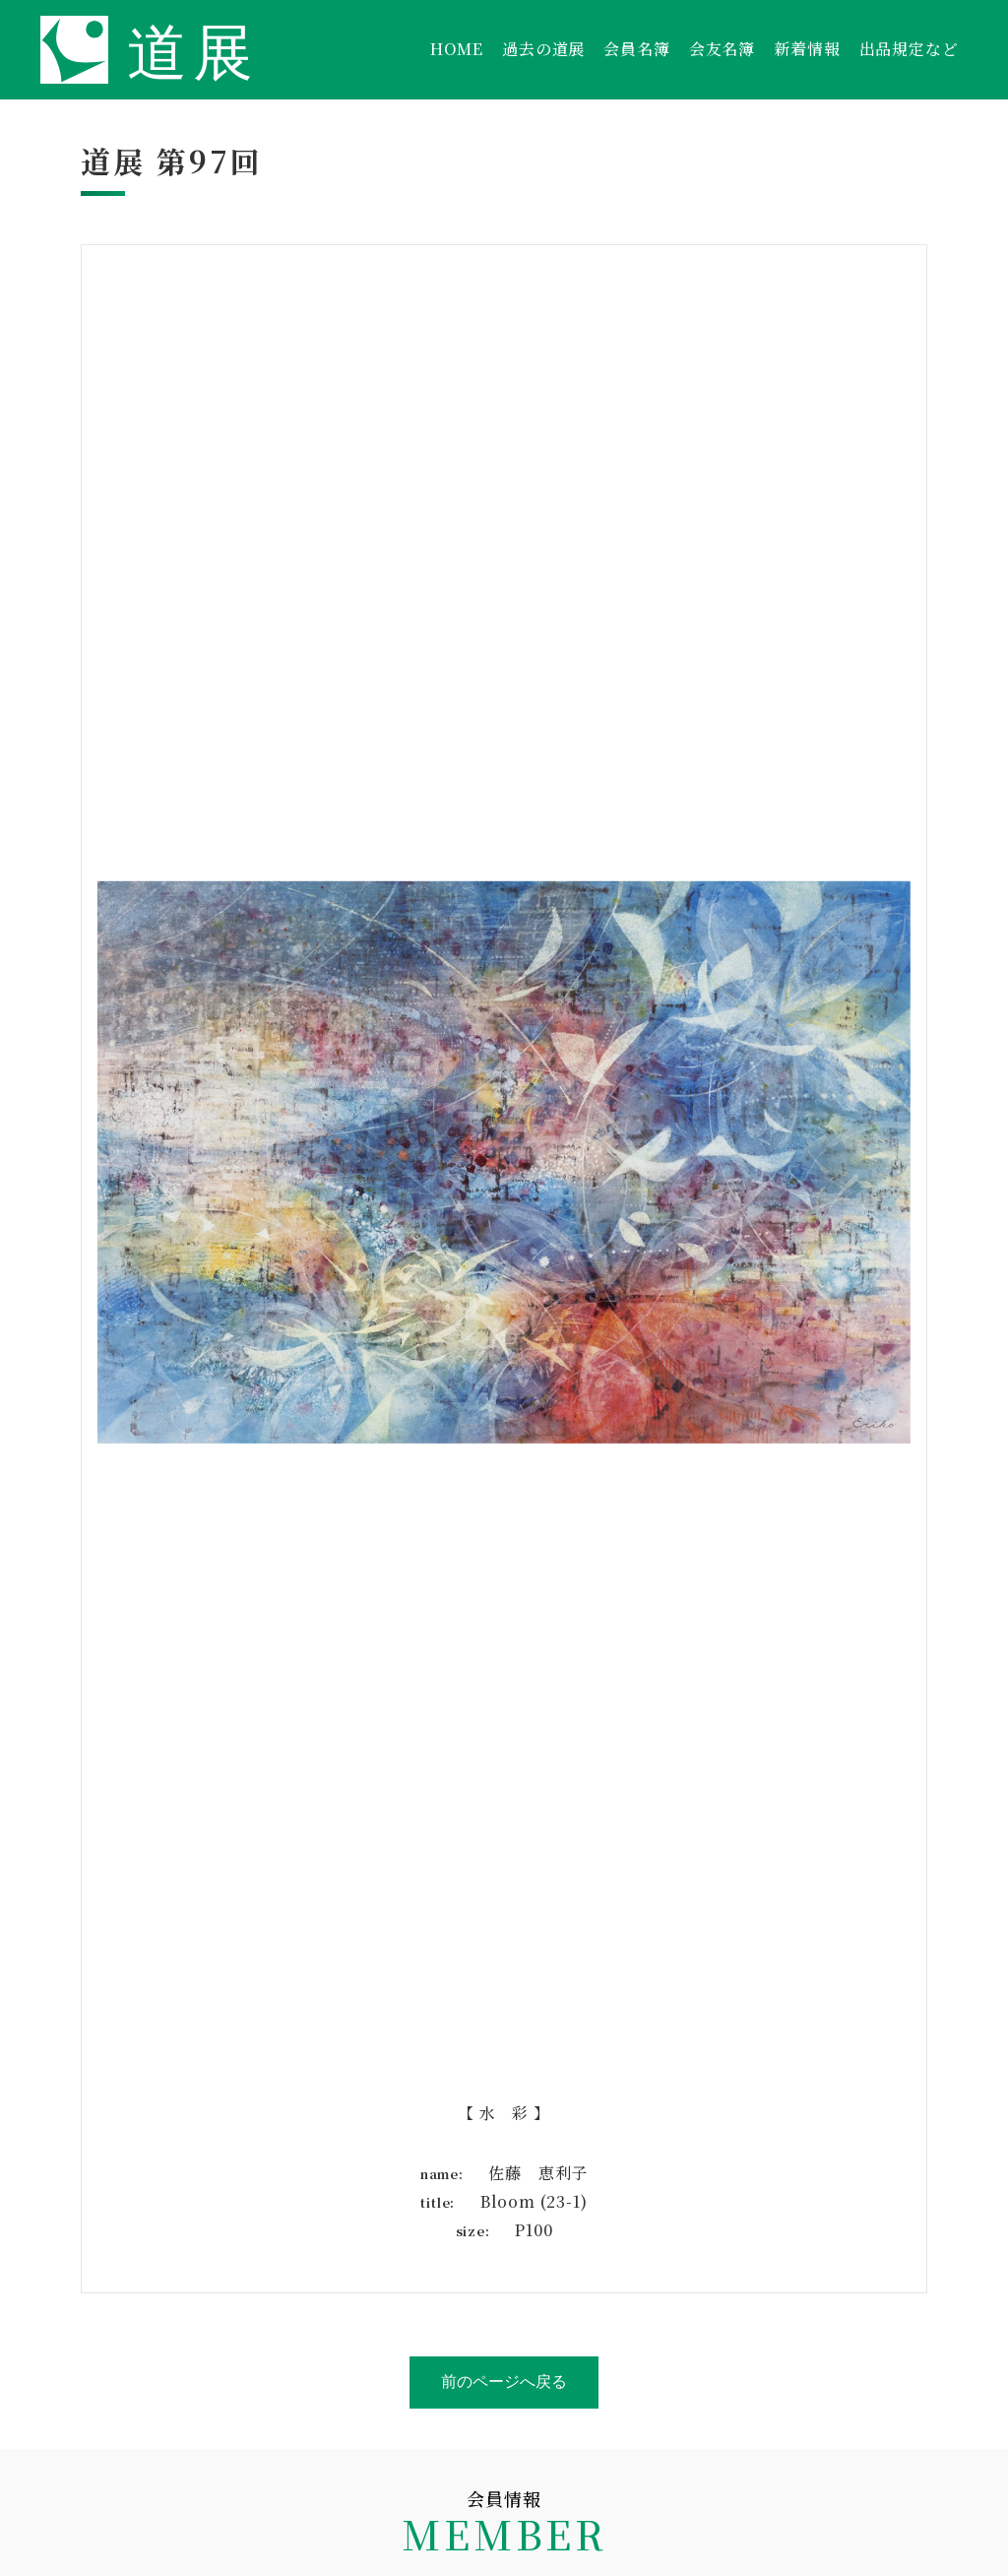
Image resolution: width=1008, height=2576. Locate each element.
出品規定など (909, 48)
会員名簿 (636, 48)
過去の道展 (543, 48)
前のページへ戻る (504, 2381)
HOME (456, 48)
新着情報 (807, 48)
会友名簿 (722, 48)
